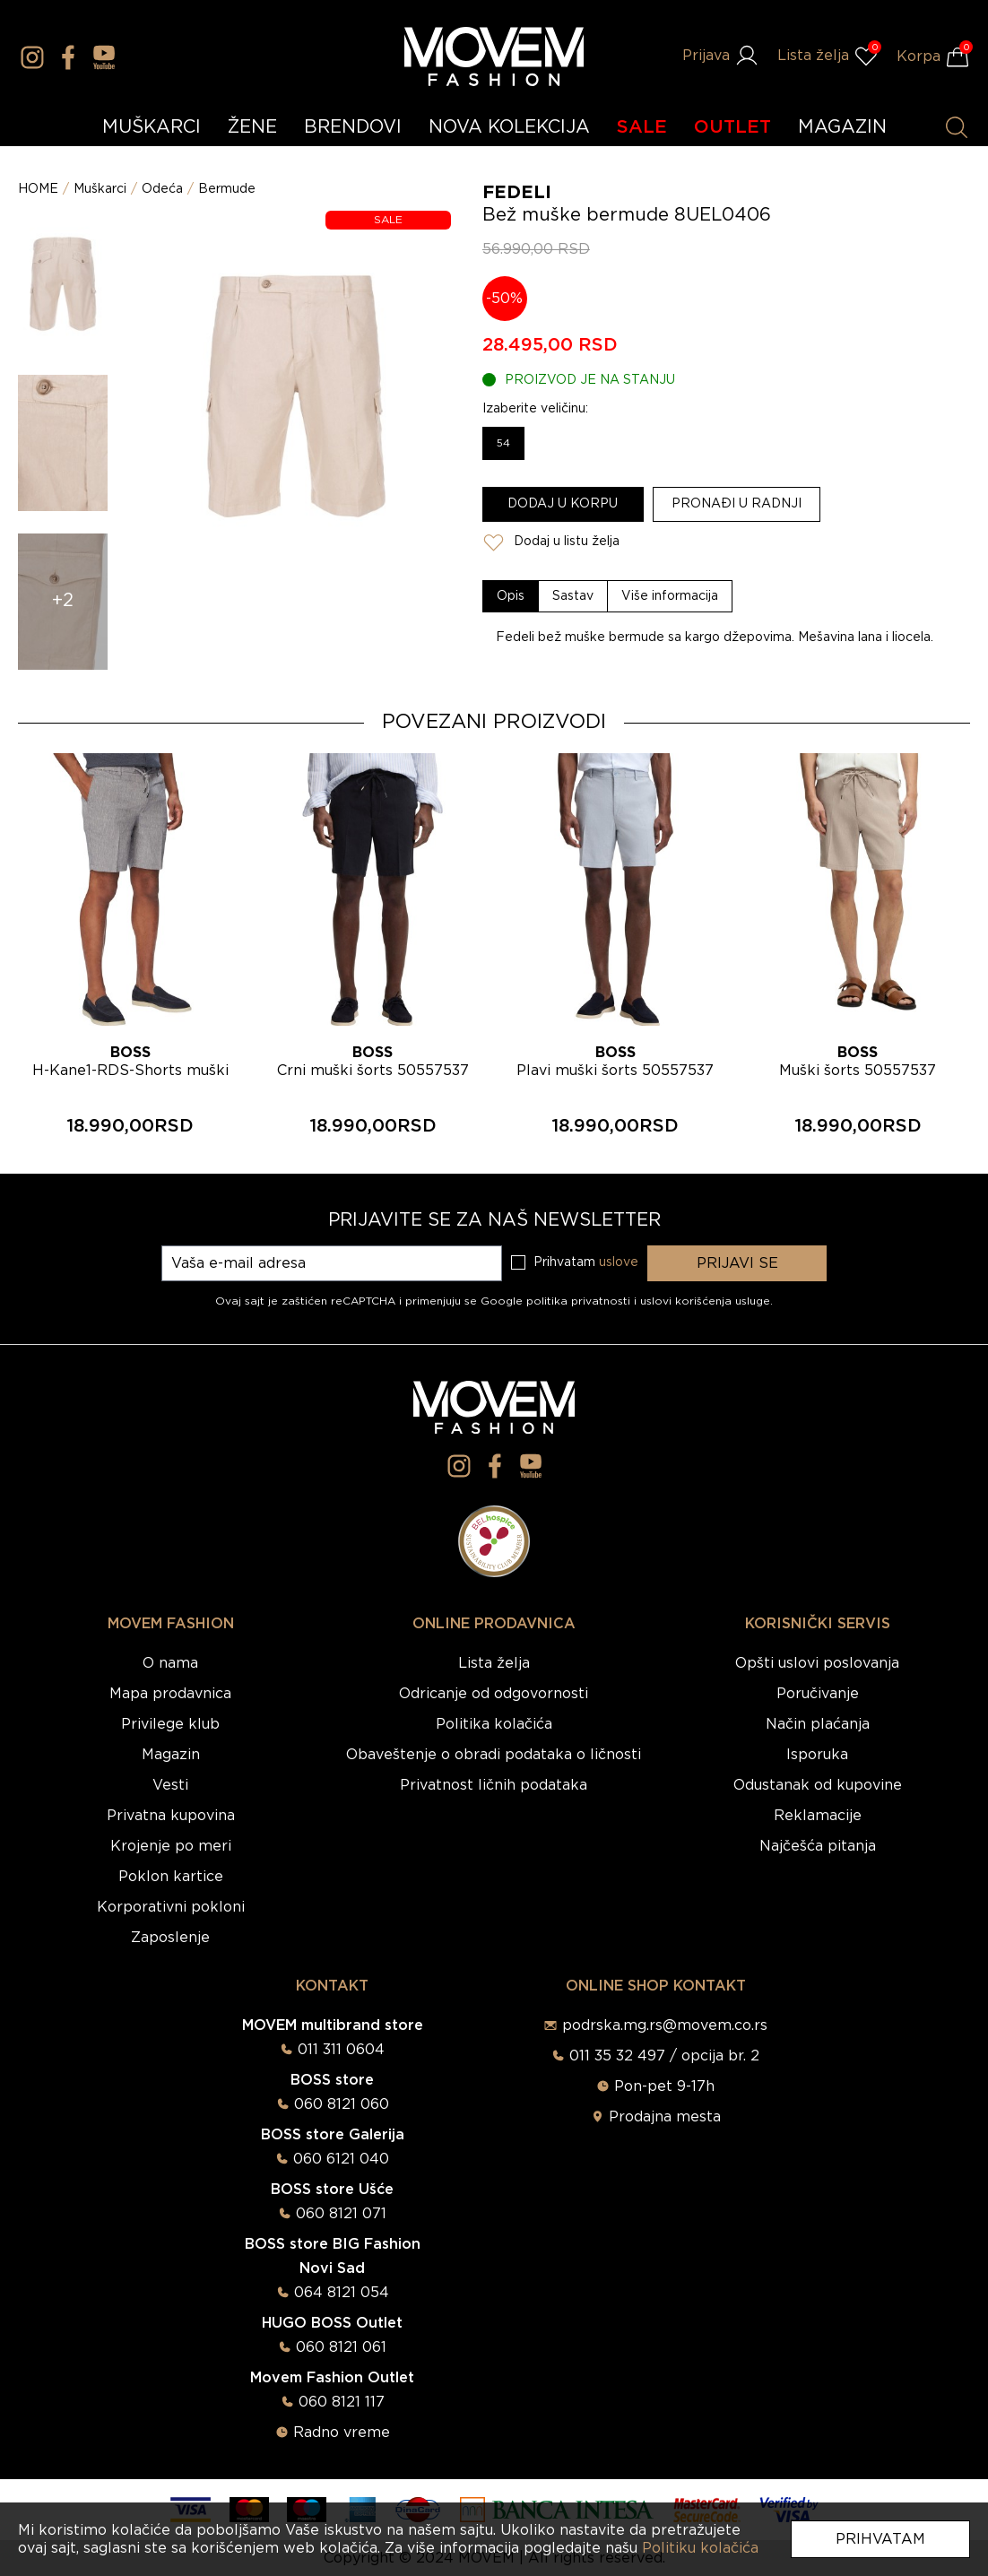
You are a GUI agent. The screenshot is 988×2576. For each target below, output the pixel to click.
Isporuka (817, 1755)
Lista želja (494, 1663)
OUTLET (732, 127)
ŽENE (252, 127)
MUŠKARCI (151, 127)
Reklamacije (818, 1815)
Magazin (171, 1755)
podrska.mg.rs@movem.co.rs (664, 2025)
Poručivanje (817, 1694)
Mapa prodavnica (170, 1694)
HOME (38, 189)
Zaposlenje (170, 1937)
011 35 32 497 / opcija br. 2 (664, 2056)
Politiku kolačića (700, 2548)
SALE (642, 127)
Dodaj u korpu (562, 504)
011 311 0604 (341, 2050)
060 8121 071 (341, 2214)
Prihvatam (880, 2539)
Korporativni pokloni (171, 1907)
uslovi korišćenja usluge (705, 1301)
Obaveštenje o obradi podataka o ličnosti (493, 1755)
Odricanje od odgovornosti (493, 1694)
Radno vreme (341, 2432)
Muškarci (100, 189)
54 (503, 443)
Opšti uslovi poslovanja (817, 1663)
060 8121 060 (341, 2104)
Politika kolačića (494, 1724)
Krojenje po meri (170, 1846)
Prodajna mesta (665, 2117)
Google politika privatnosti (557, 1301)
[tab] (511, 596)
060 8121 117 (342, 2402)
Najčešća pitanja (817, 1846)
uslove (618, 1262)
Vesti (170, 1785)
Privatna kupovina (171, 1815)
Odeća (162, 189)
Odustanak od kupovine (817, 1785)
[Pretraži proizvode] (956, 127)
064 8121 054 (341, 2292)
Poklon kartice (170, 1876)
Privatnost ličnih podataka (493, 1785)
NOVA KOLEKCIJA (509, 127)
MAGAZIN (842, 127)
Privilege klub (170, 1724)
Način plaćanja (818, 1724)
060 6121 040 (341, 2159)
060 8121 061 (341, 2347)
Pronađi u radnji (737, 504)
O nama (170, 1663)
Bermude (227, 189)
